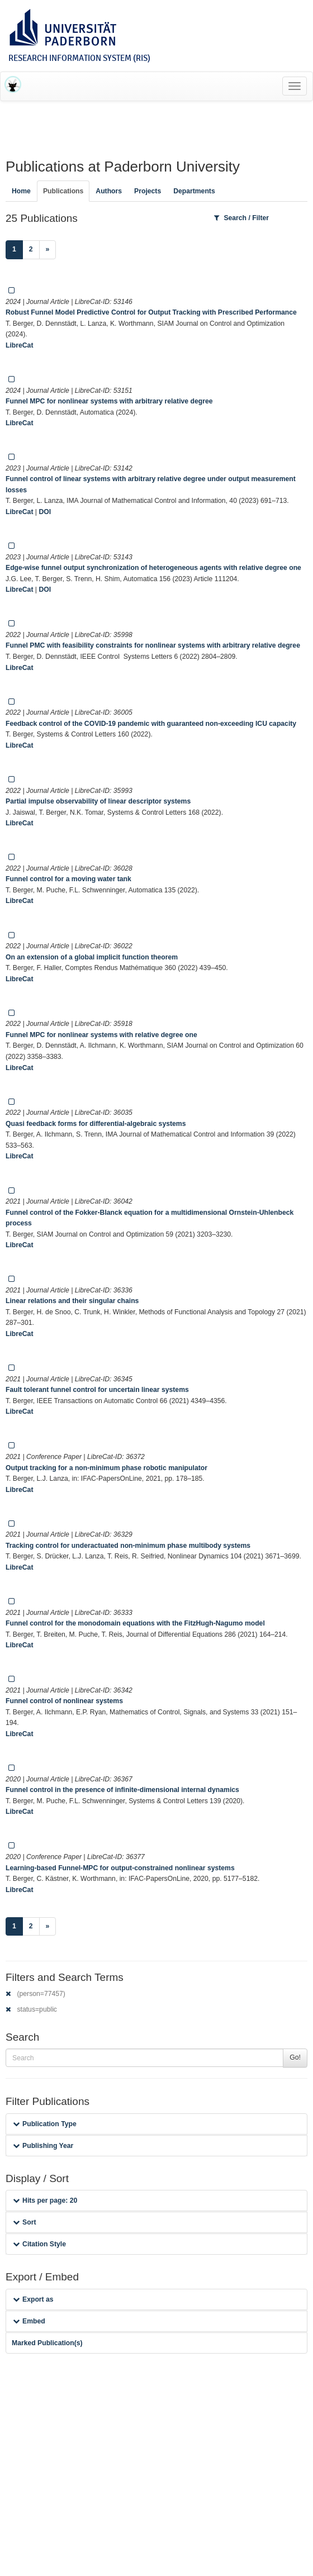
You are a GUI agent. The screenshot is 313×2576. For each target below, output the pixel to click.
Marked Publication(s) (47, 2343)
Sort (24, 2222)
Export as (33, 2299)
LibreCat (19, 345)
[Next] (47, 249)
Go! (295, 2057)
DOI (45, 512)
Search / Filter (241, 218)
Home (21, 191)
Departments (194, 191)
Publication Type (45, 2124)
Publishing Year (43, 2146)
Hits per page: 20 (45, 2200)
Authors (109, 191)
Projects (147, 191)
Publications (63, 191)
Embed (29, 2321)
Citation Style (39, 2244)
